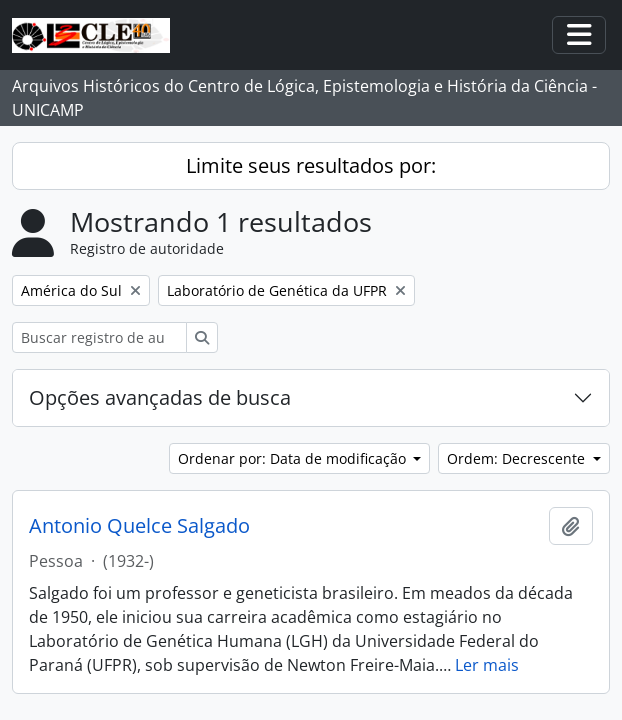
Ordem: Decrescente (518, 458)
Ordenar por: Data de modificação (294, 458)
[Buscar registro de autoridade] (99, 337)
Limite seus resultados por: (311, 165)
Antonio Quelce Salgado (139, 526)
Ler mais (487, 665)
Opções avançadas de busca (160, 397)
